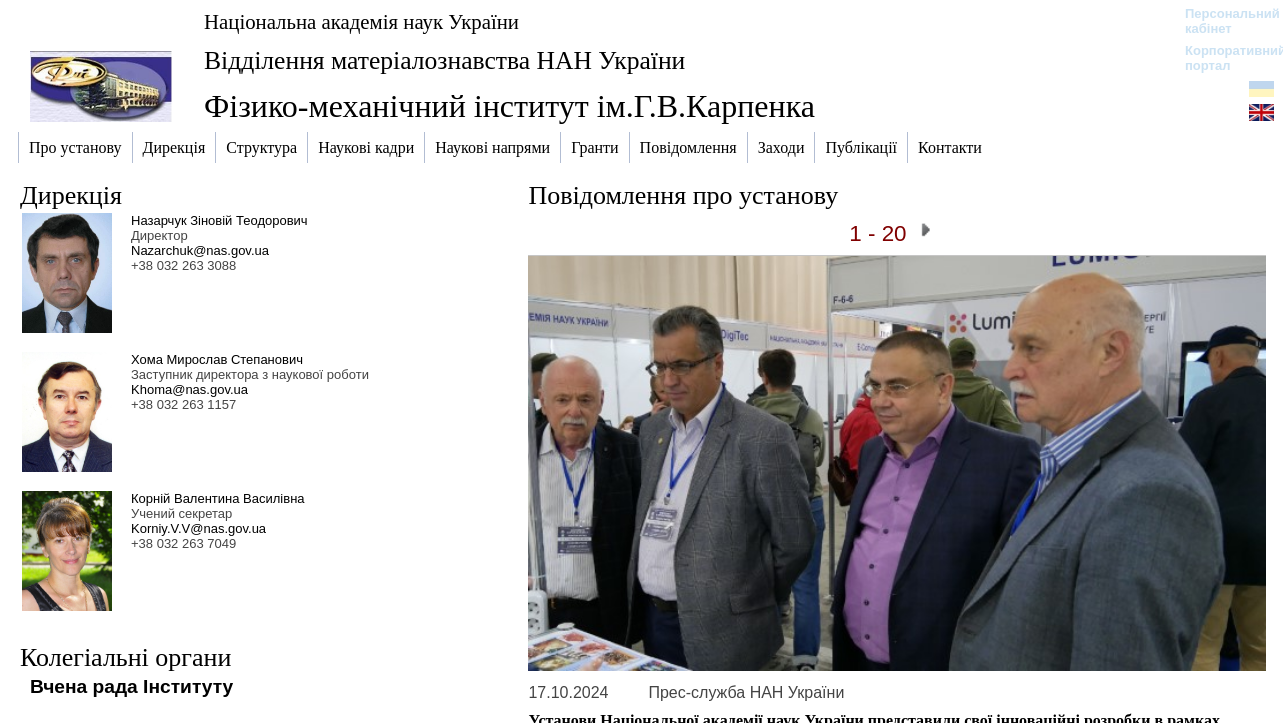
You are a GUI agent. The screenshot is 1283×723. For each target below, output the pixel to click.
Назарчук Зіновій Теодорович (219, 220)
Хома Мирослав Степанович (217, 359)
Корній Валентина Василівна (218, 498)
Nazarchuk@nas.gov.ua (200, 250)
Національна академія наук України (361, 21)
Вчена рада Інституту (131, 686)
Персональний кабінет (1222, 21)
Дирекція (71, 195)
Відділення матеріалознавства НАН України (444, 60)
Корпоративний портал (1222, 58)
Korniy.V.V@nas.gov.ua (198, 528)
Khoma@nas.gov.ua (189, 389)
